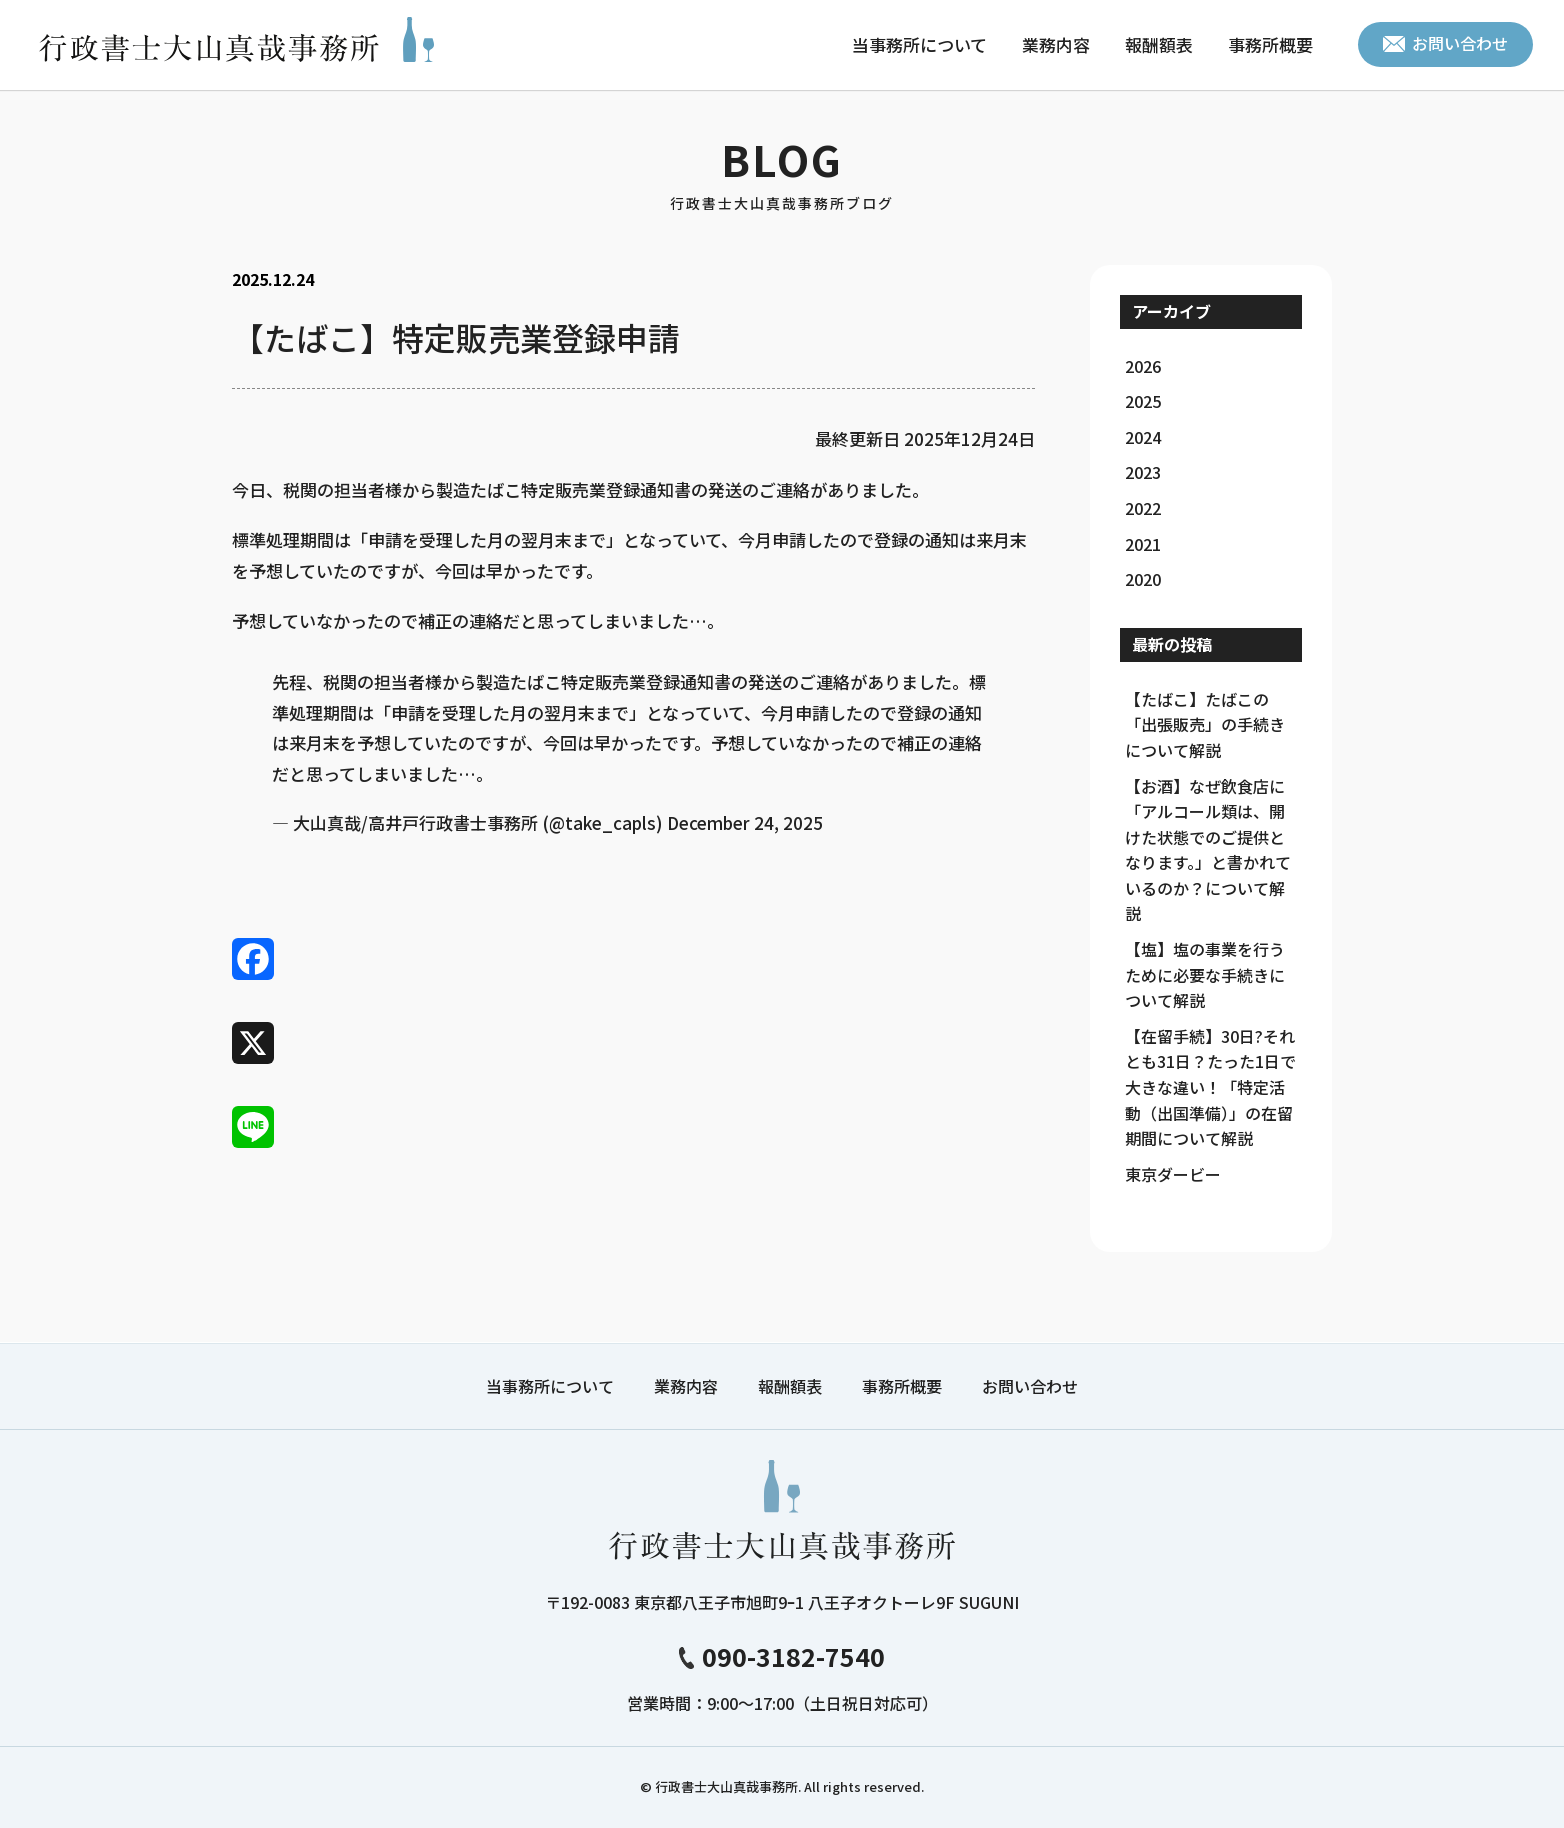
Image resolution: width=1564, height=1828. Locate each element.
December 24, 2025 (745, 822)
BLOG (782, 171)
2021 (1143, 544)
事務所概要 (1270, 44)
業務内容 (1056, 44)
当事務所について (919, 44)
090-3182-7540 (782, 1656)
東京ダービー (1173, 1174)
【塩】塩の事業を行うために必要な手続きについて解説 (1205, 974)
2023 (1143, 472)
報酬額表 (1159, 44)
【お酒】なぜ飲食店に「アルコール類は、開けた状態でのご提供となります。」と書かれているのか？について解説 (1208, 850)
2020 (1143, 579)
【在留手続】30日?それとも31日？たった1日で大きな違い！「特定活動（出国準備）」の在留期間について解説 (1210, 1087)
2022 (1143, 508)
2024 (1143, 437)
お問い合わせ (1445, 43)
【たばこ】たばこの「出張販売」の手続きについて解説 (1205, 724)
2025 (1143, 401)
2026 (1143, 366)
